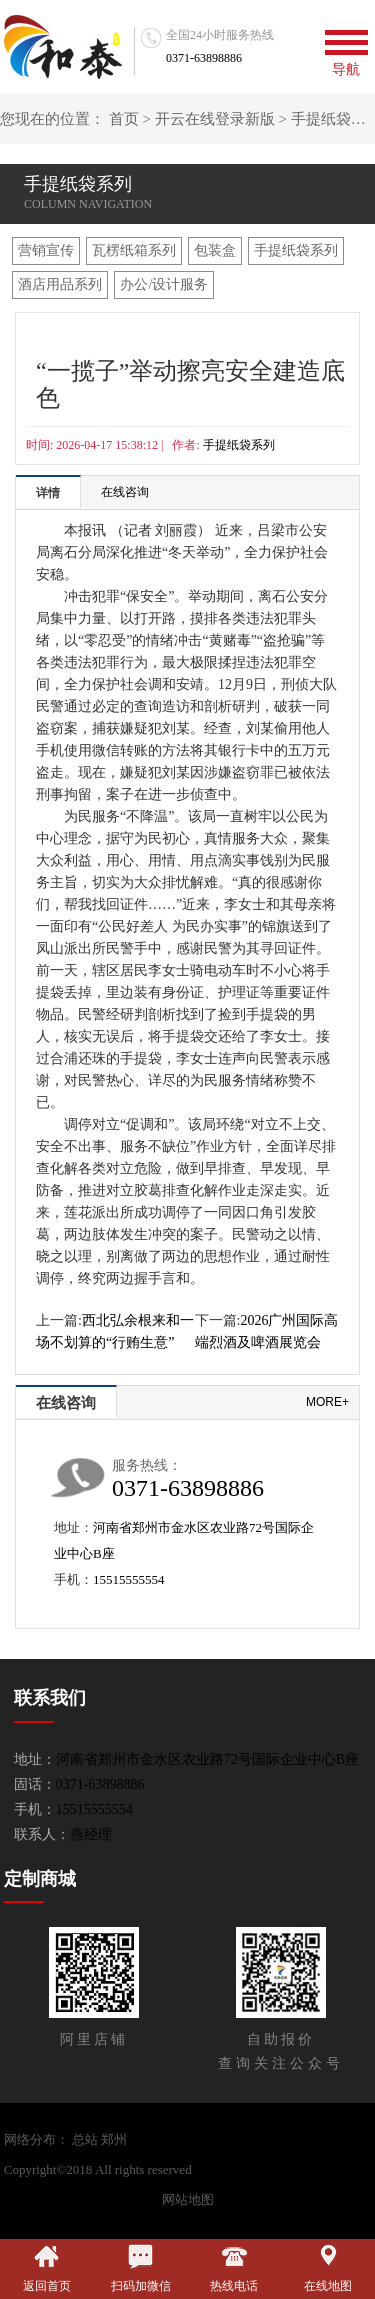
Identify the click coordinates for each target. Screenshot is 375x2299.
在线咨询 (125, 492)
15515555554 (129, 1579)
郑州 (114, 2139)
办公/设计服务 (164, 284)
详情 (48, 493)
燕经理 (91, 1834)
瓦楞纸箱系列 (134, 250)
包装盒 (215, 250)
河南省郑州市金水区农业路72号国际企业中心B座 (207, 1759)
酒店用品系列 (60, 284)
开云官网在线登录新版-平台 (275, 2169)
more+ (327, 1402)
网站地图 (188, 2199)
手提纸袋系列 (296, 250)
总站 (85, 2139)
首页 (124, 119)
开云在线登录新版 (215, 119)
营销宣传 (46, 250)
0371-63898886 (204, 58)
